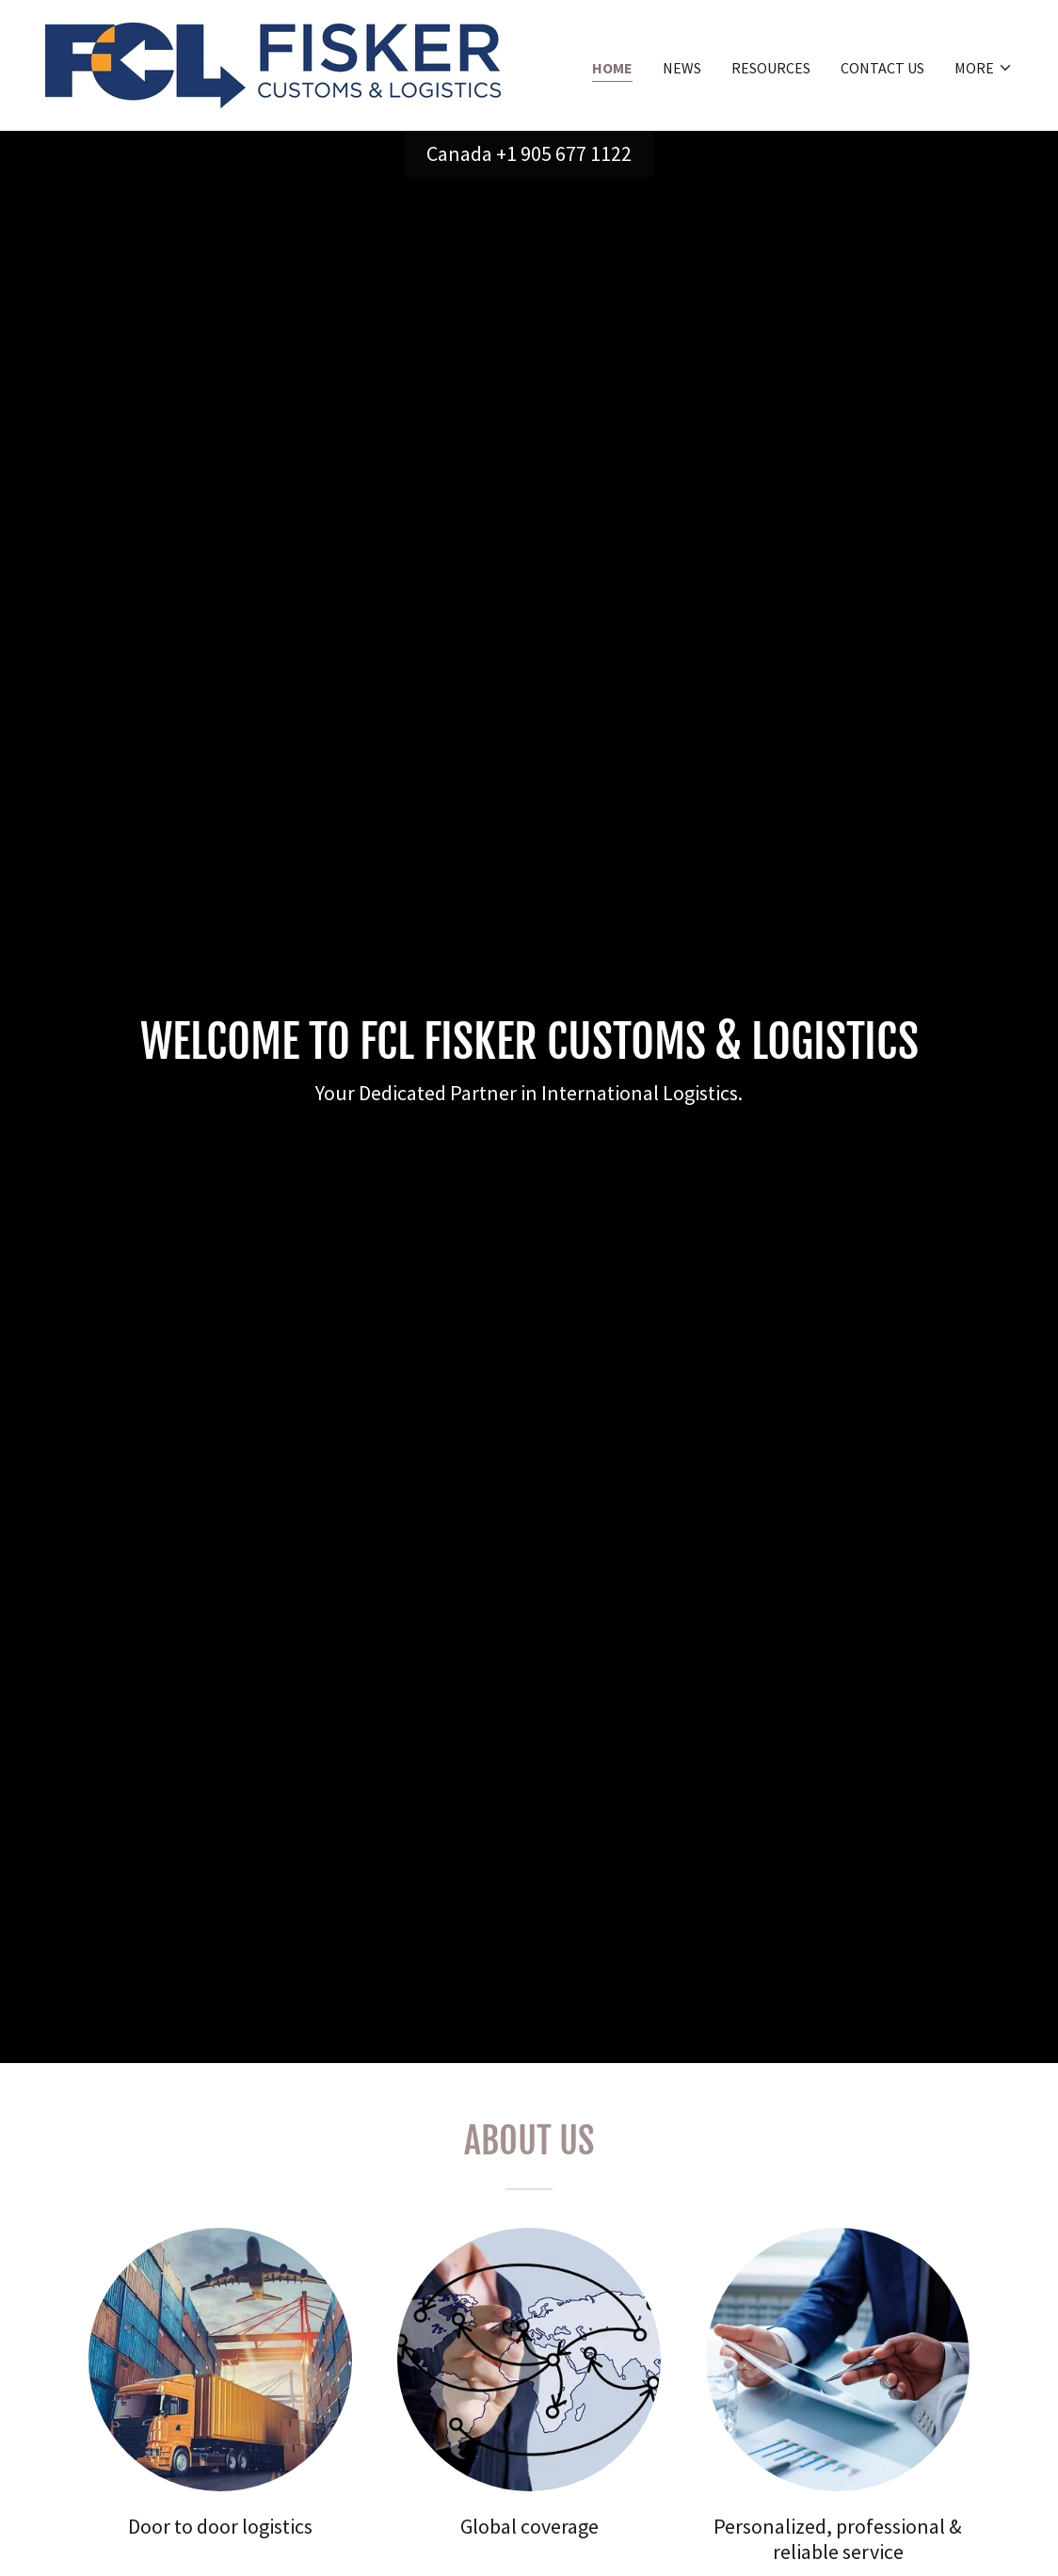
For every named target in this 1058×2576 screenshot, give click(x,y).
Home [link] (612, 67)
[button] (983, 67)
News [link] (682, 67)
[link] (273, 63)
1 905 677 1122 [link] (569, 153)
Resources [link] (770, 67)
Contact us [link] (882, 67)
